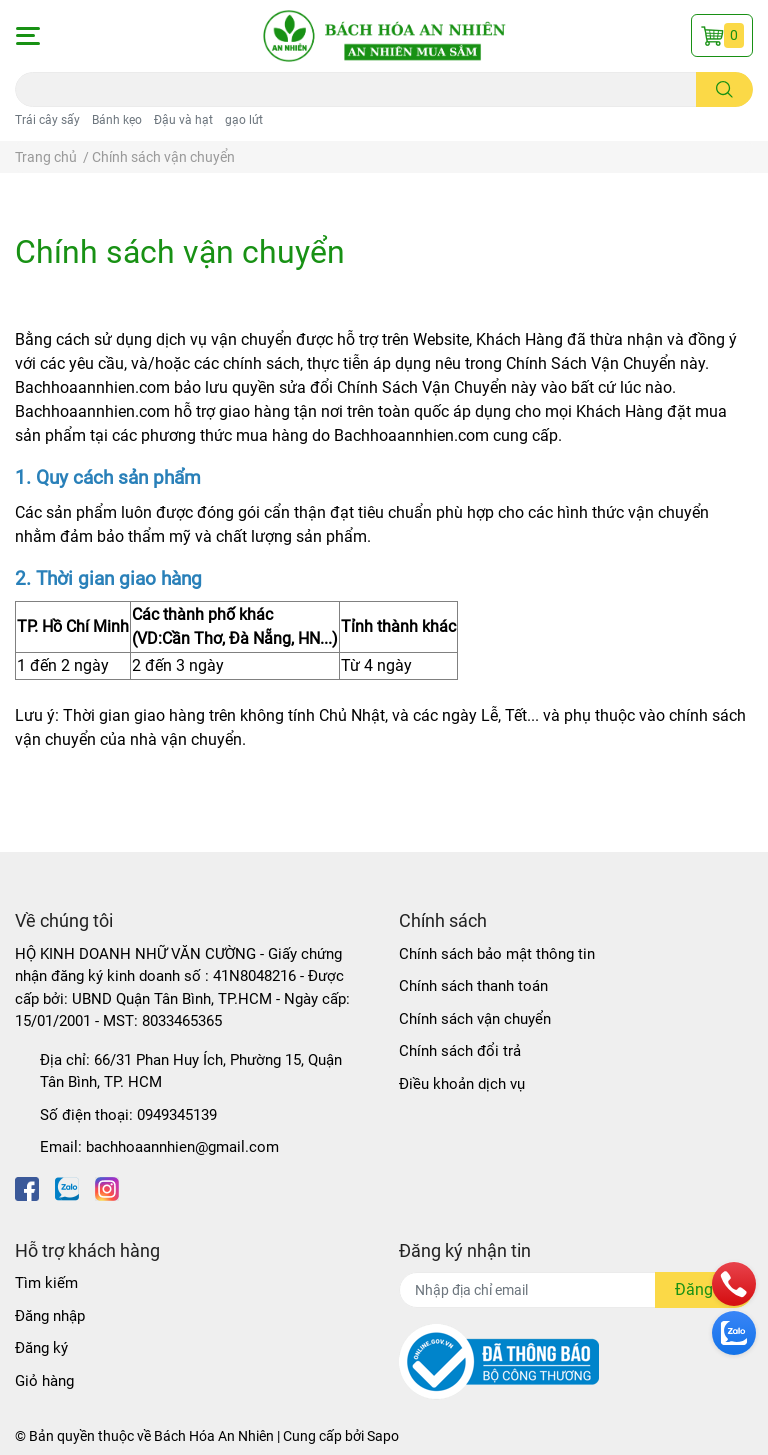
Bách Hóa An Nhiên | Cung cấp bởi (260, 1436)
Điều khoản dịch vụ (462, 1084)
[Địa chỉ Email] (576, 1290)
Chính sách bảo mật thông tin (497, 954)
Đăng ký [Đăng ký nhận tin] (704, 1289)
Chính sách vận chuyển (180, 252)
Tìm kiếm (46, 1283)
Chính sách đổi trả (460, 1051)
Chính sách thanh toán (473, 986)
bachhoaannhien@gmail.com (182, 1147)
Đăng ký (41, 1348)
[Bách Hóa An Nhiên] (384, 36)
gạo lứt (244, 120)
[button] (27, 36)
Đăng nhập (50, 1316)
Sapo (383, 1436)
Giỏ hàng (44, 1381)
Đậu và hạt (183, 120)
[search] (724, 89)
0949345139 (177, 1115)
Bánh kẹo (117, 120)
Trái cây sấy (47, 120)
